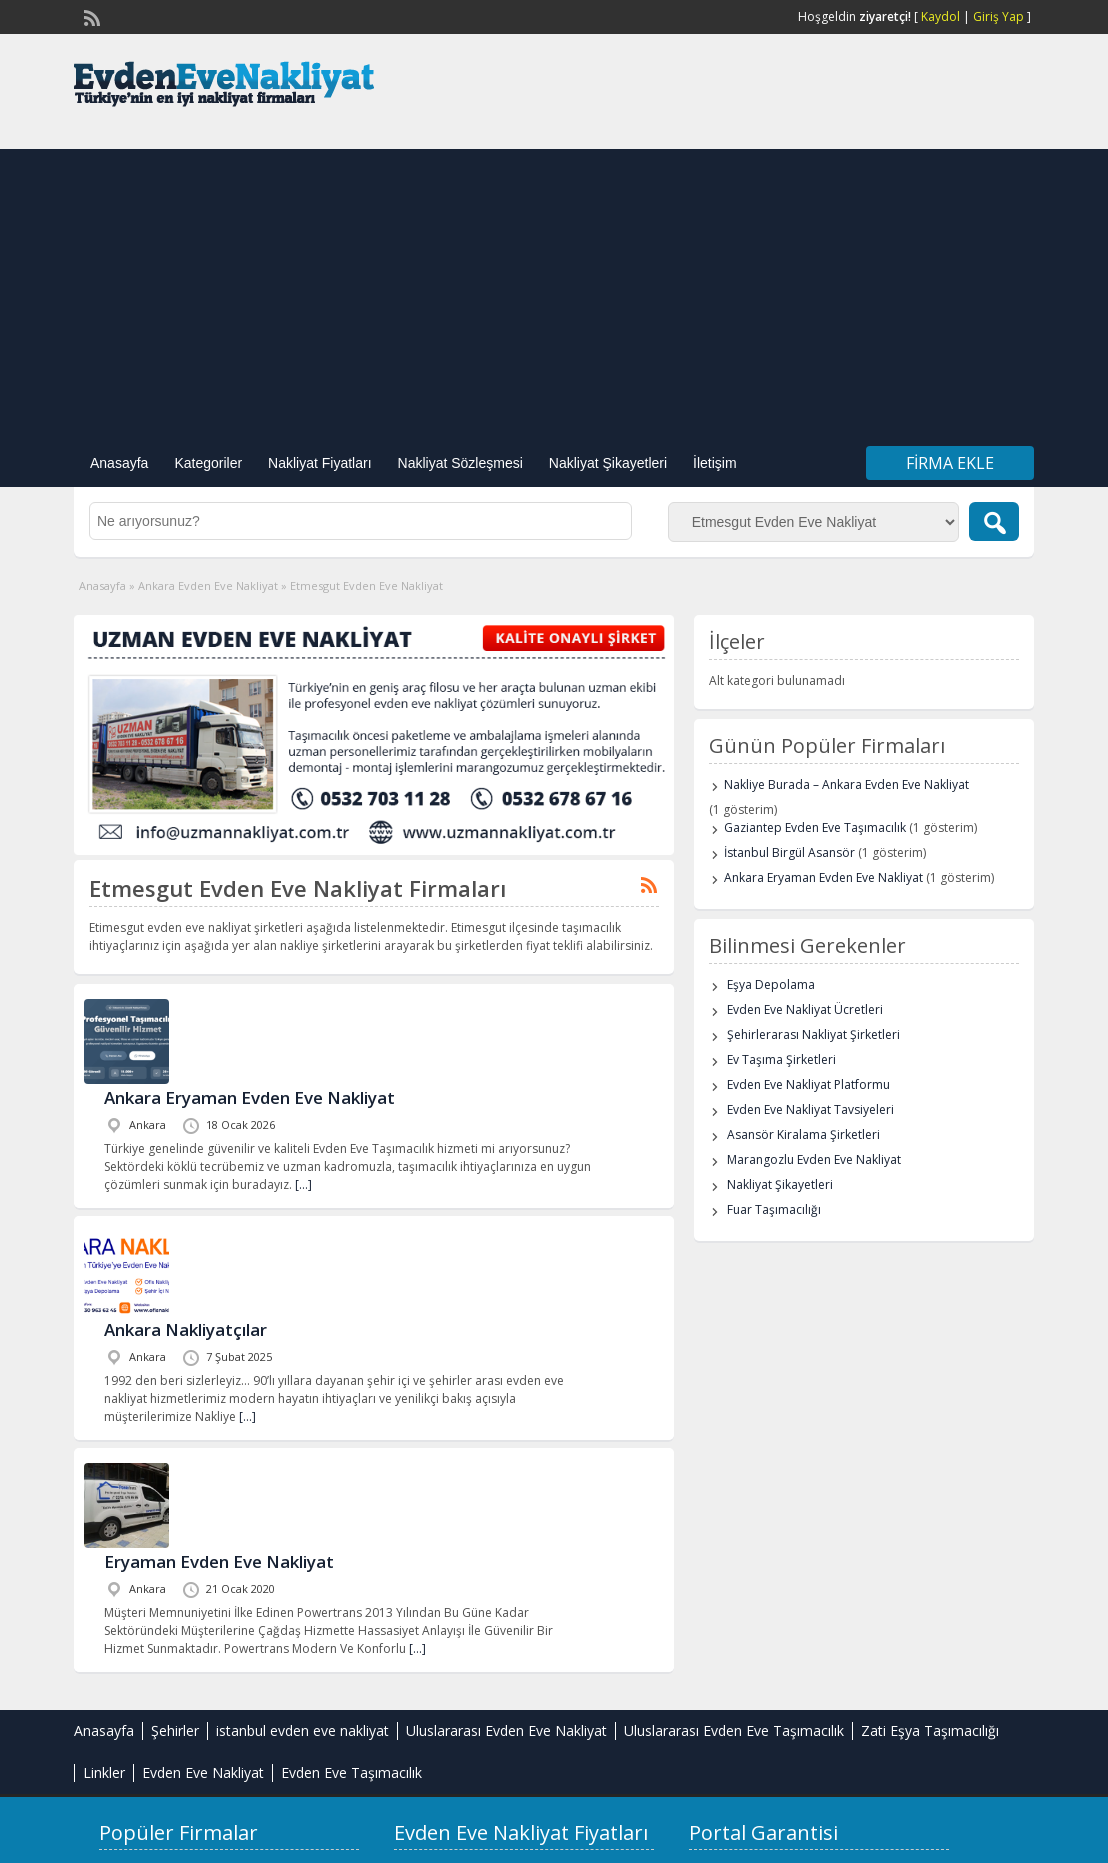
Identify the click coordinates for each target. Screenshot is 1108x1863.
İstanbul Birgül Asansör (789, 852)
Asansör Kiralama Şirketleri (803, 1134)
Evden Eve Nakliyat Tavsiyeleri (810, 1109)
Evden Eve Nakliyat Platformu (808, 1084)
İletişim (715, 463)
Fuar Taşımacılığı (774, 1209)
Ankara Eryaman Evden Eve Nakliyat (249, 1097)
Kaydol (940, 16)
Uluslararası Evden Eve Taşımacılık (734, 1730)
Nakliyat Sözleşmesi (460, 463)
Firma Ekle (950, 463)
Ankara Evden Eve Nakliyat (208, 585)
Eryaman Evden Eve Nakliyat (219, 1561)
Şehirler (175, 1730)
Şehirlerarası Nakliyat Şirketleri (813, 1034)
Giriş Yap (998, 16)
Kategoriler (208, 463)
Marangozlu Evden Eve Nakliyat (814, 1159)
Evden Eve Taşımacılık (351, 1772)
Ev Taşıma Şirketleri (781, 1059)
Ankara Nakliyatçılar (185, 1329)
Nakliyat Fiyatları (319, 463)
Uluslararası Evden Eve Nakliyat (506, 1730)
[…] (303, 1184)
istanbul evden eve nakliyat (302, 1730)
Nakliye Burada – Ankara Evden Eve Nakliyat (846, 784)
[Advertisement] (554, 289)
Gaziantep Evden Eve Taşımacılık (815, 827)
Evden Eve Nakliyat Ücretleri (805, 1009)
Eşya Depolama (771, 984)
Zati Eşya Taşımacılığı (930, 1730)
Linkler (104, 1772)
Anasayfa (119, 463)
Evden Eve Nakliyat (203, 1772)
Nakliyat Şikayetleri (608, 463)
